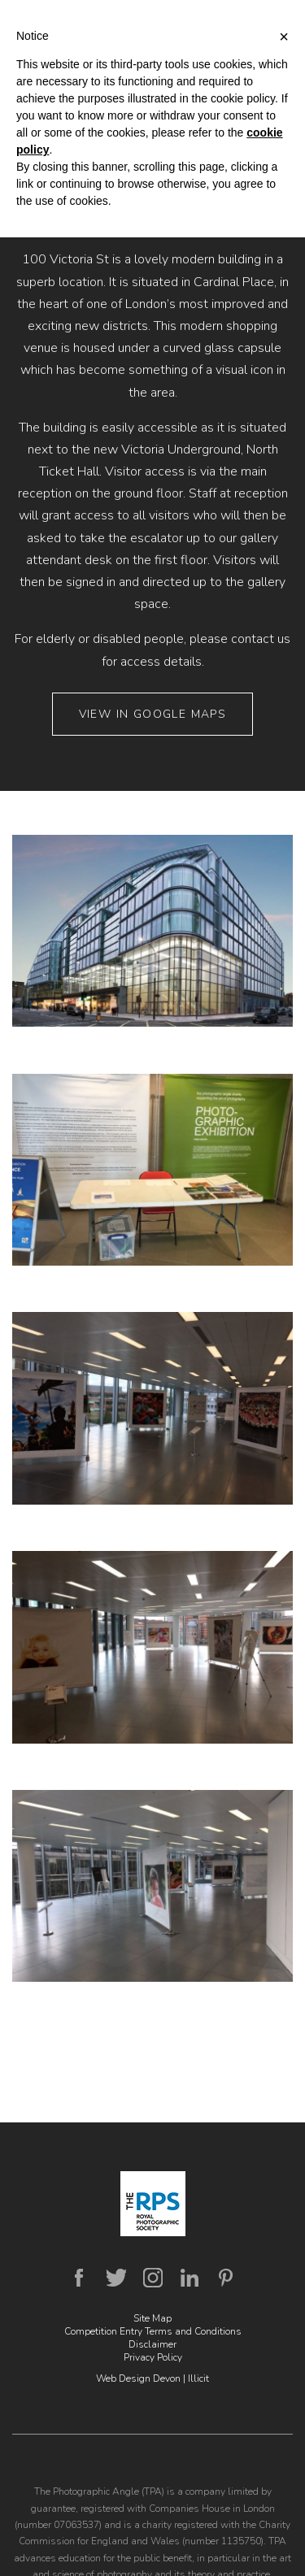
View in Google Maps (153, 714)
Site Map (152, 2318)
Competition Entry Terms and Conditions (153, 2331)
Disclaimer (152, 2344)
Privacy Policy (153, 2357)
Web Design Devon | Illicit (152, 2378)
